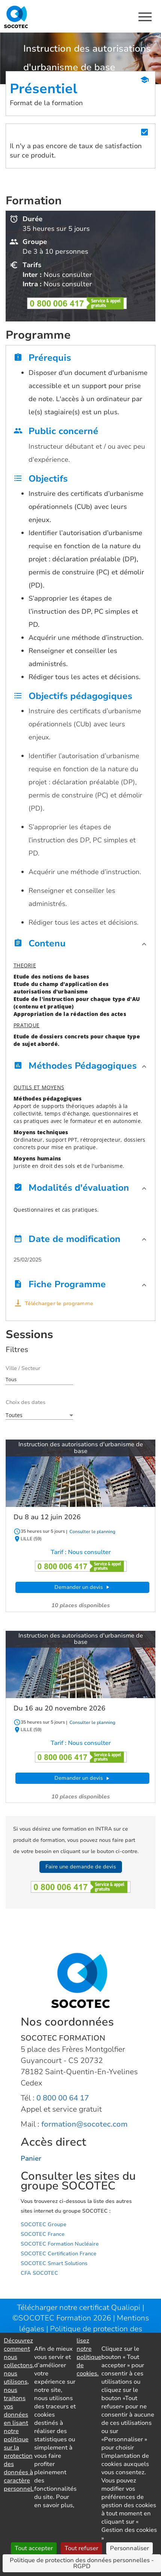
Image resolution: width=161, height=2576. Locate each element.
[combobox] (39, 1379)
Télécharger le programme (59, 1303)
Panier (31, 2158)
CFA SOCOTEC (39, 2273)
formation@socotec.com (84, 2124)
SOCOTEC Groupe (43, 2224)
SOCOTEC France (43, 2234)
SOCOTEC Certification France (58, 2253)
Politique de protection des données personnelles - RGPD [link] (82, 2563)
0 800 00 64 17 (62, 2098)
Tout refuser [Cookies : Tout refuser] (81, 2548)
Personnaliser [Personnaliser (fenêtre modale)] (129, 2548)
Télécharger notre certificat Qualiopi (78, 2307)
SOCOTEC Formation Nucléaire (60, 2243)
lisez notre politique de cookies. (89, 2357)
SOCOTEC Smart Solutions (54, 2263)
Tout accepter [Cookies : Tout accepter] (34, 2548)
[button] (80, 945)
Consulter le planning (91, 1532)
